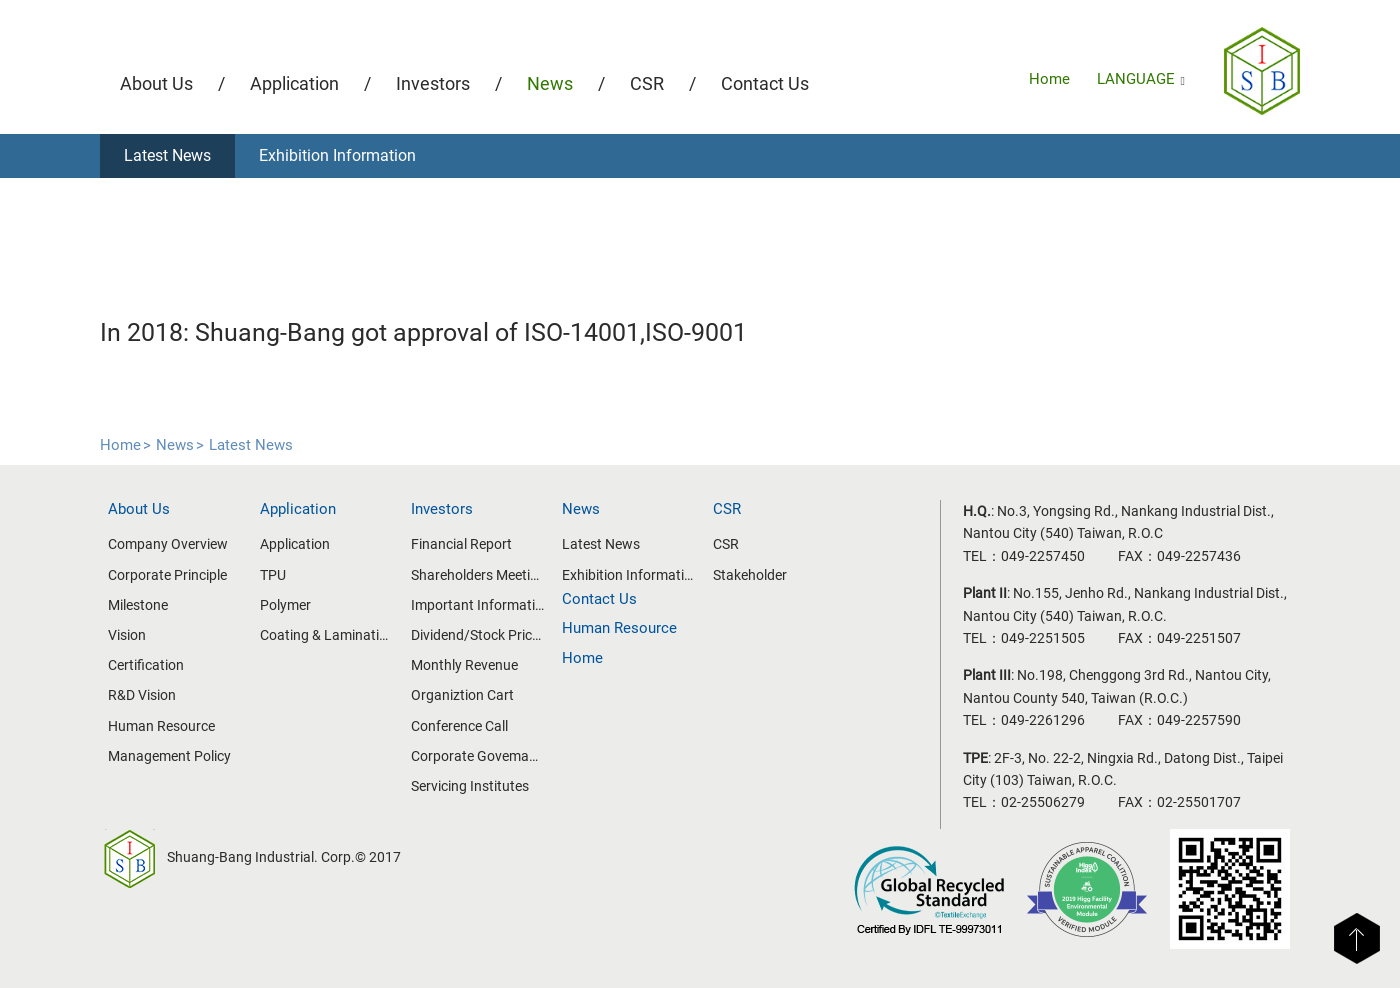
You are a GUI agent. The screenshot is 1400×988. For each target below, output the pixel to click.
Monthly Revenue (464, 665)
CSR (647, 83)
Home (1049, 79)
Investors (433, 83)
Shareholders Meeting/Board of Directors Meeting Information (478, 575)
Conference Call (459, 726)
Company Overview (168, 544)
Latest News (167, 155)
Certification (146, 665)
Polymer (285, 605)
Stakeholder (750, 575)
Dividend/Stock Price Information (478, 635)
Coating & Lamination (327, 635)
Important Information (478, 605)
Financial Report (461, 544)
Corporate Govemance (478, 756)
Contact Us (765, 83)
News (550, 83)
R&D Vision (142, 695)
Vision (127, 635)
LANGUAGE (1141, 79)
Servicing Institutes (470, 786)
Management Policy (169, 756)
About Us (156, 83)
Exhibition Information (337, 155)
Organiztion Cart (462, 695)
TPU (273, 575)
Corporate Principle (167, 575)
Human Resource (161, 726)
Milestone (138, 605)
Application (294, 83)
